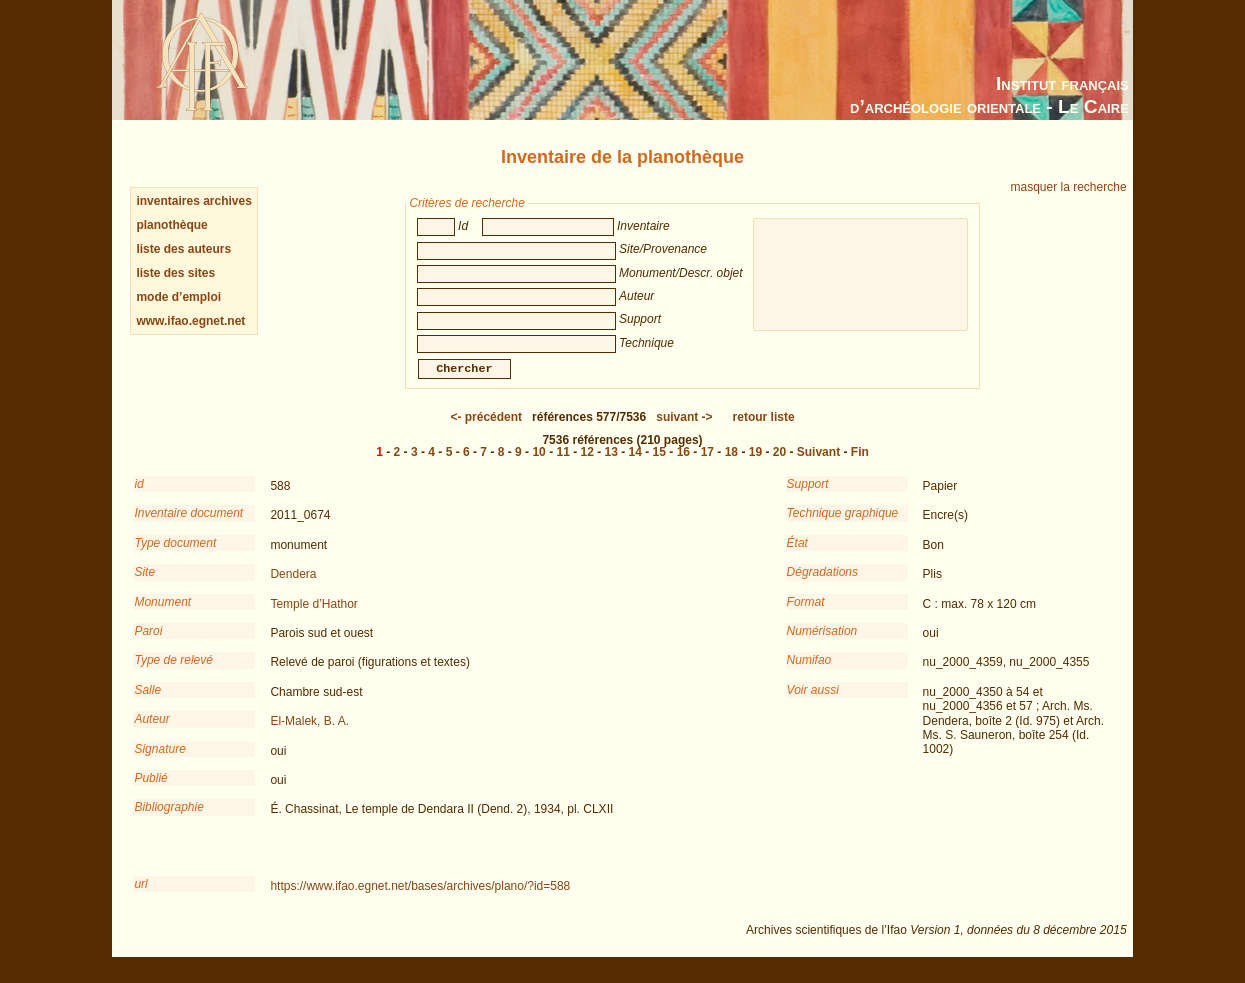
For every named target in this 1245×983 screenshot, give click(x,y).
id (138, 498)
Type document (175, 557)
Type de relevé (173, 674)
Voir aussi (813, 704)
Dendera (293, 588)
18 (731, 466)
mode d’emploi (178, 297)
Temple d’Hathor (313, 618)
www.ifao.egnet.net (190, 321)
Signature (159, 763)
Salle (147, 704)
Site (144, 586)
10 (538, 466)
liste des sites (175, 273)
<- (486, 431)
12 (587, 466)
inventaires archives (193, 201)
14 (635, 466)
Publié (150, 792)
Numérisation (822, 645)
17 (707, 466)
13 (611, 466)
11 (562, 466)
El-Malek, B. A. (309, 735)
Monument (162, 616)
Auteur (151, 733)
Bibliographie (168, 821)
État (797, 557)
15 (659, 466)
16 (683, 466)
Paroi (148, 645)
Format (806, 616)
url (140, 898)
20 (779, 466)
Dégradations (822, 586)
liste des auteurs (183, 249)
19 (755, 466)
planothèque (171, 225)
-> (684, 431)
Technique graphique (843, 527)
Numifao (809, 674)
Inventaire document (188, 527)
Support (808, 498)
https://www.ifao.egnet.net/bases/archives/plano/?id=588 (420, 900)
